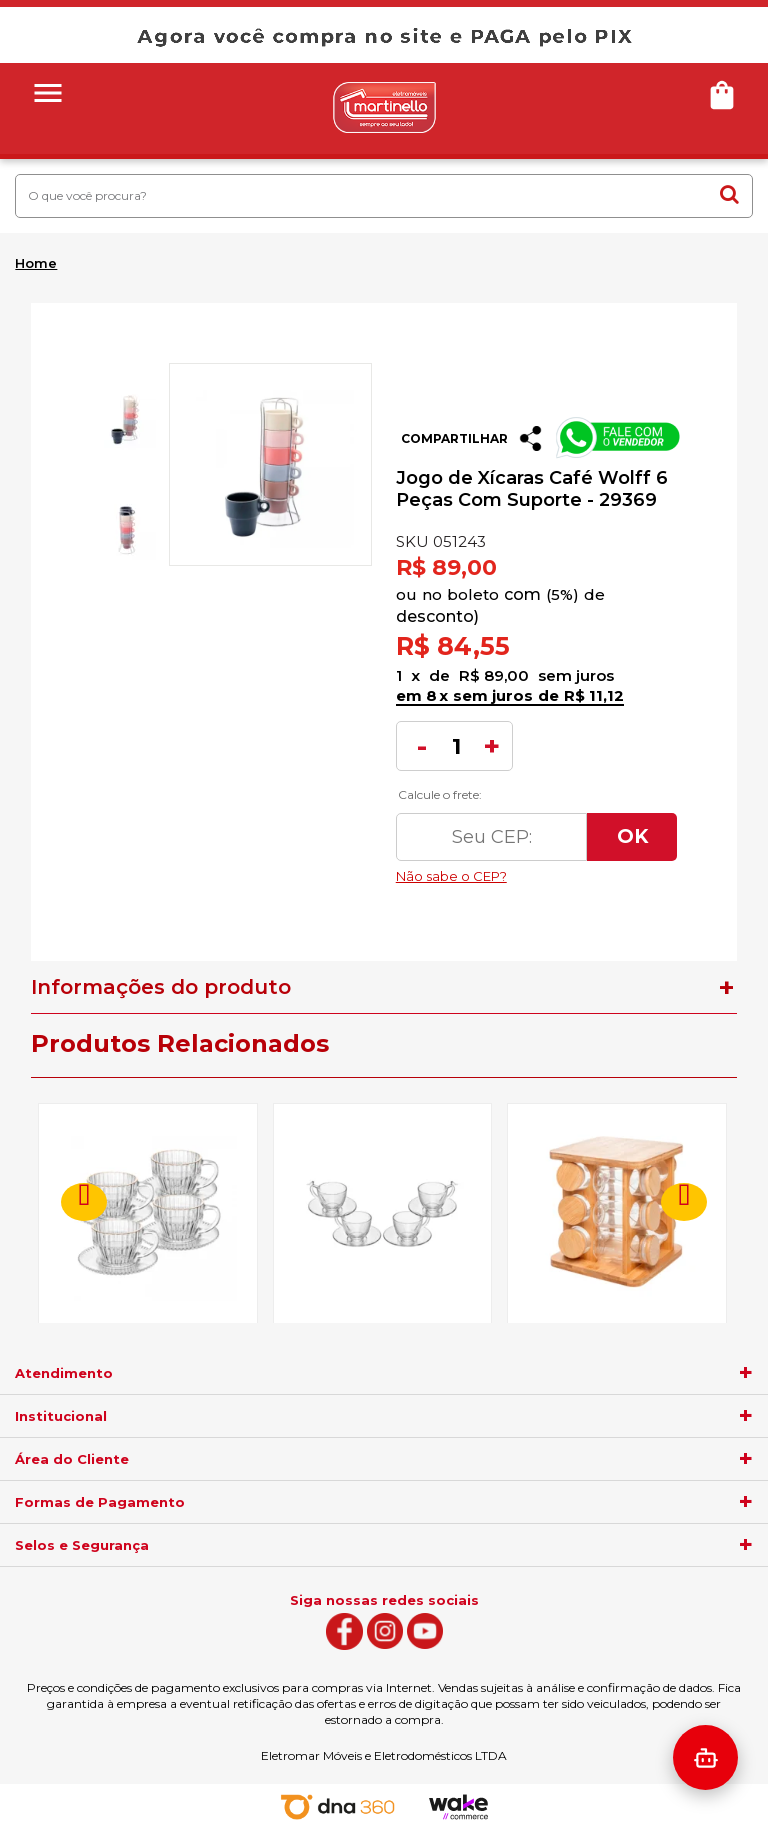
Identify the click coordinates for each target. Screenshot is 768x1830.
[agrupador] (746, 1373)
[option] (125, 419)
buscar (729, 194)
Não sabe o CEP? (537, 871)
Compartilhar (454, 438)
